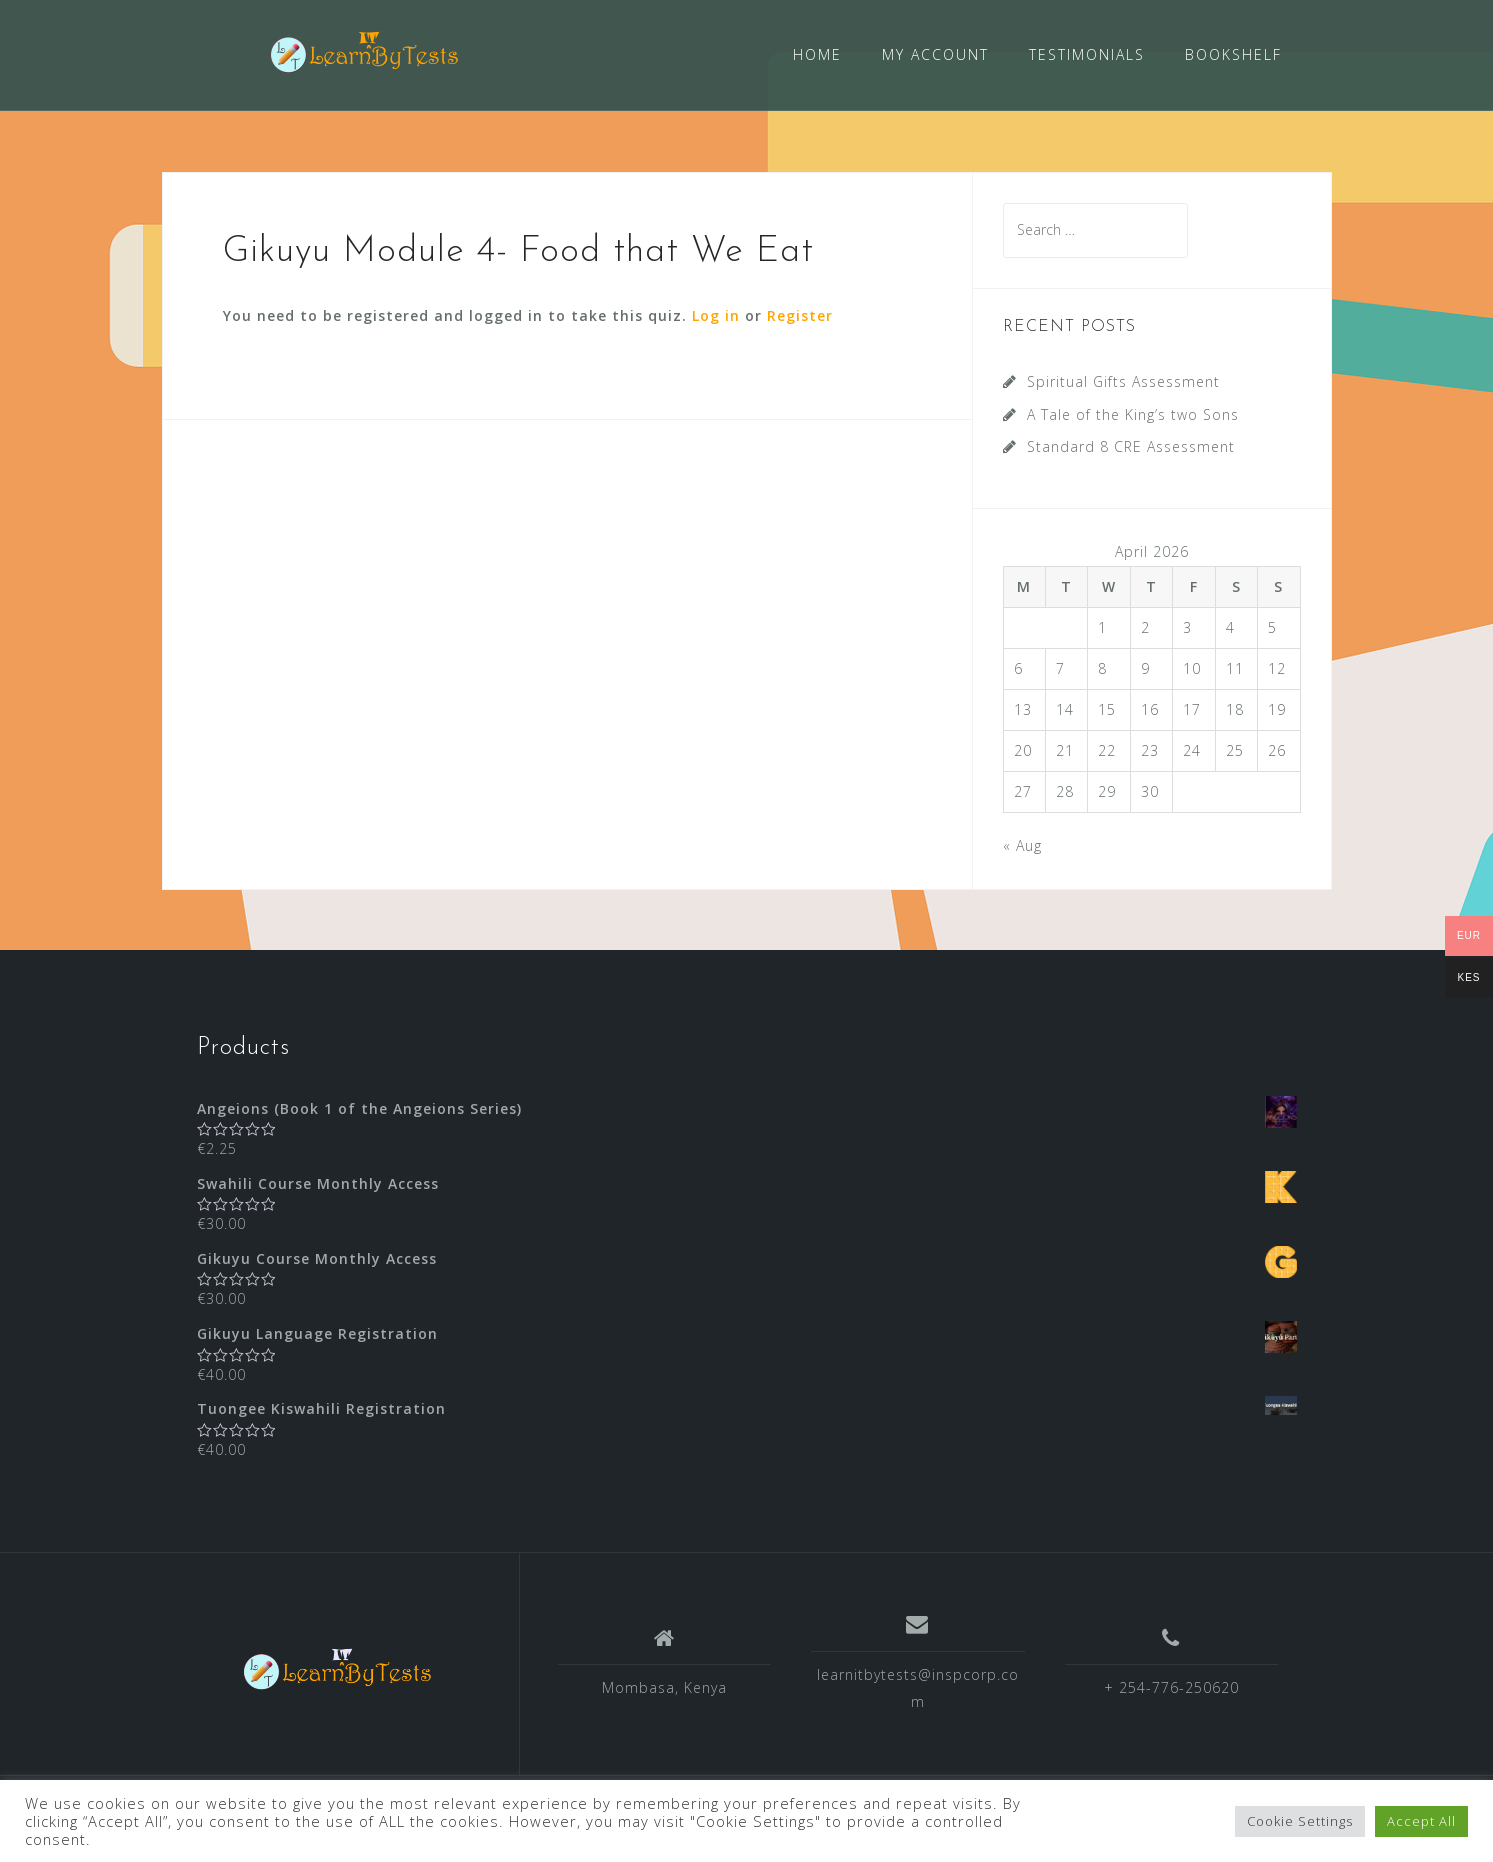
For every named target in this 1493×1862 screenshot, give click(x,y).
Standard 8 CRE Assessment (1131, 445)
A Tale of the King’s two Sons (1133, 413)
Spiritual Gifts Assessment (1123, 380)
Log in (716, 314)
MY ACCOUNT (935, 54)
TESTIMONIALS (1087, 54)
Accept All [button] (1421, 1821)
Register (800, 314)
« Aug (1022, 843)
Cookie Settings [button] (1300, 1821)
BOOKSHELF (1233, 54)
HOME (817, 54)
